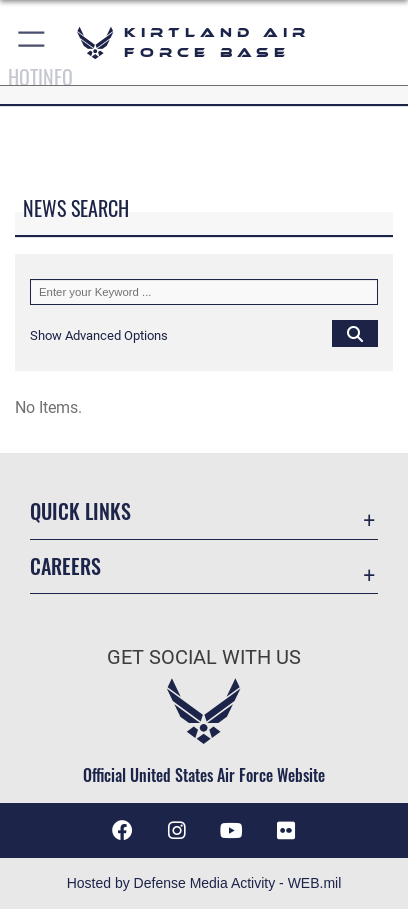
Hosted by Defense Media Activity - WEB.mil (204, 883)
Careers (65, 566)
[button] (32, 42)
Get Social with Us (204, 657)
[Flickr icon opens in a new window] (286, 831)
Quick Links (80, 511)
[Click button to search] (355, 333)
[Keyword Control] (204, 292)
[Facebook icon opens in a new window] (122, 831)
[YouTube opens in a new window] (231, 831)
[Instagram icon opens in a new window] (177, 831)
